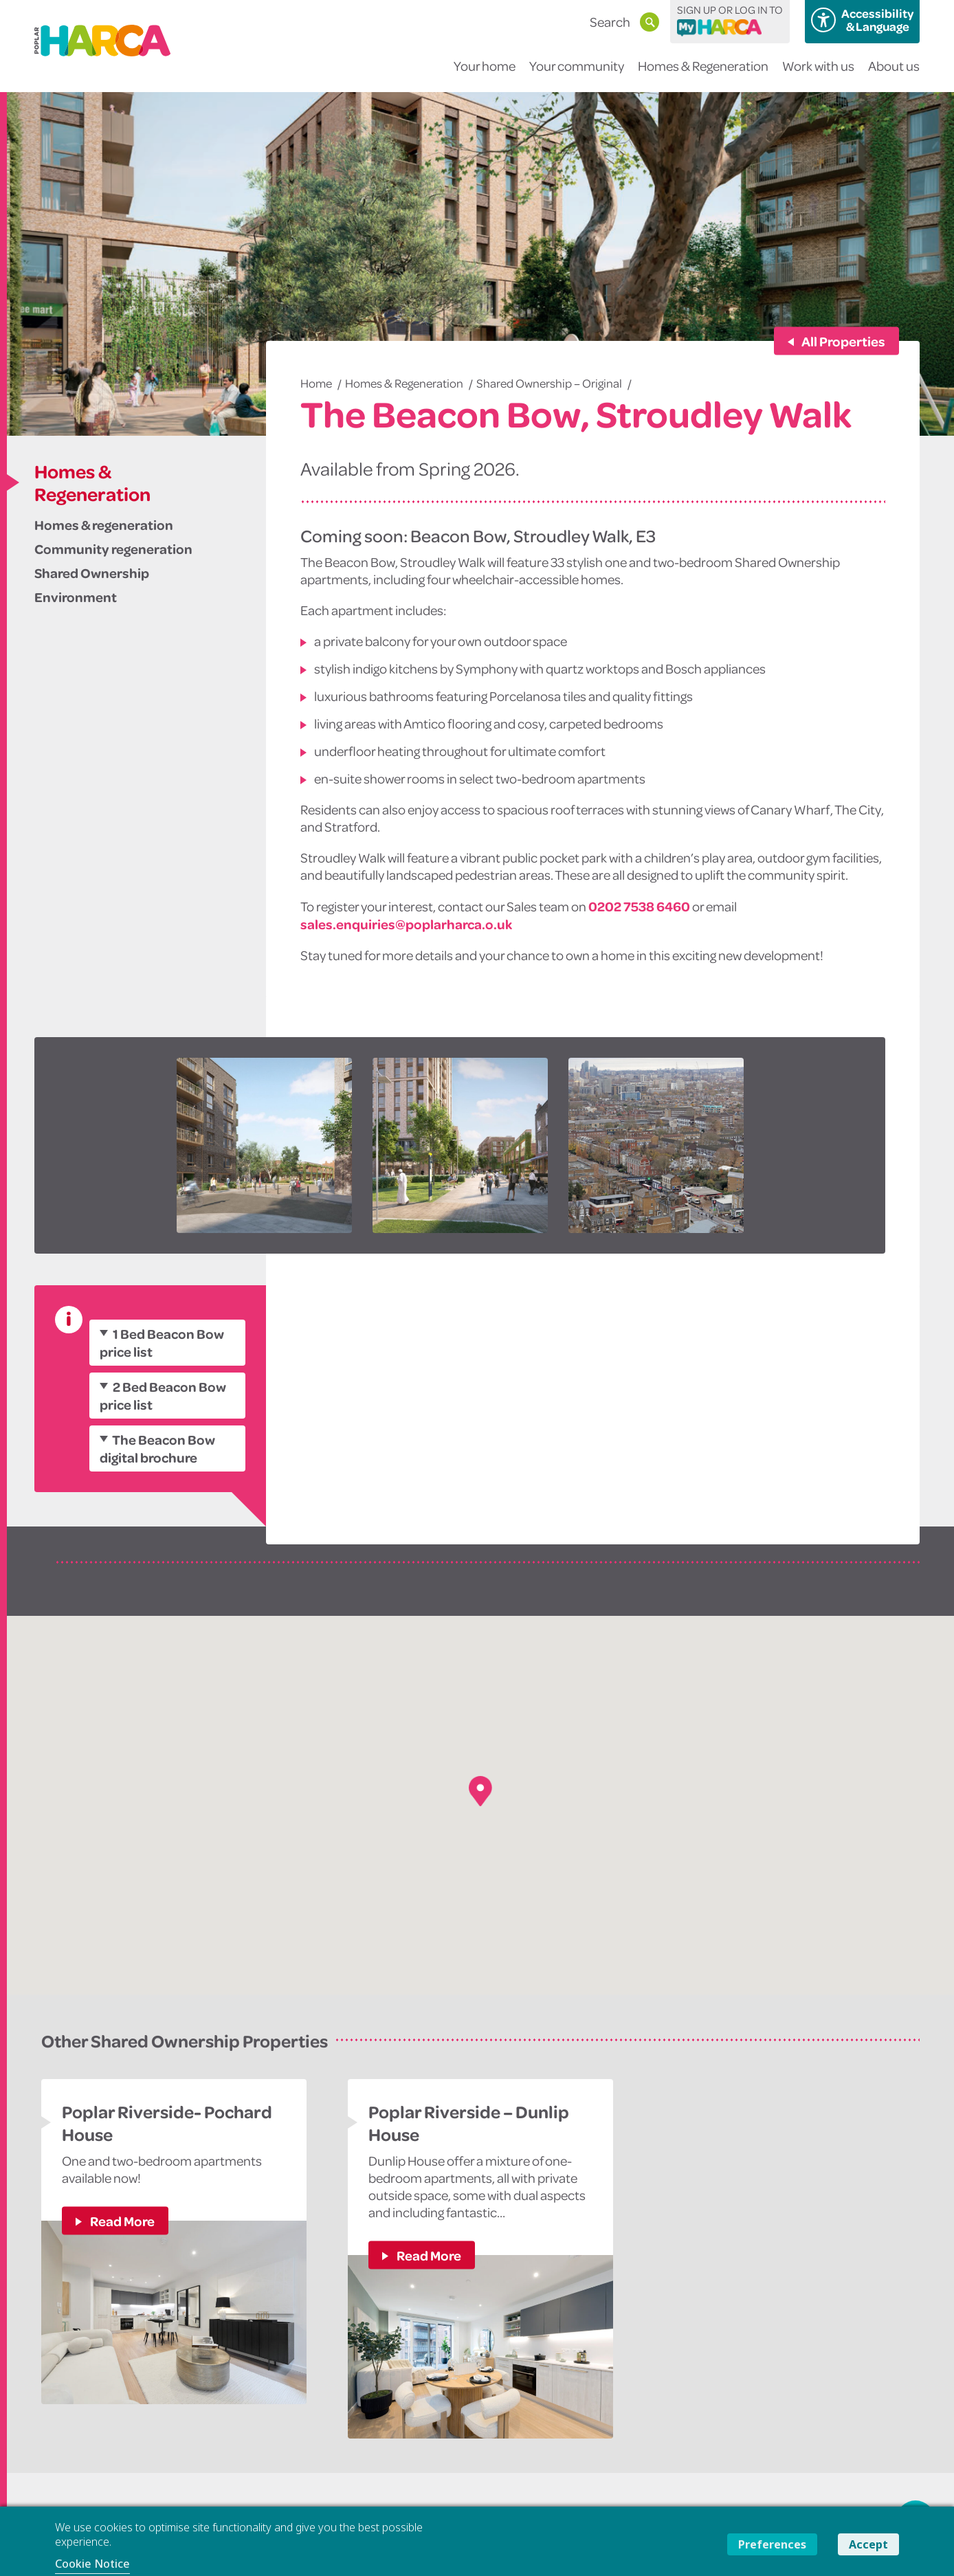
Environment (75, 597)
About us (894, 74)
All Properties (842, 341)
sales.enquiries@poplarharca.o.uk (406, 924)
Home (316, 382)
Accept (868, 2544)
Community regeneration (113, 548)
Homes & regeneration (103, 524)
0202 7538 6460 (639, 906)
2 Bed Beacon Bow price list (163, 1395)
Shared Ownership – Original (549, 382)
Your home (484, 74)
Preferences (772, 2544)
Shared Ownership (91, 572)
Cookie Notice (92, 2563)
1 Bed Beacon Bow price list (162, 1342)
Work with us (818, 74)
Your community (576, 74)
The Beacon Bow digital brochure (157, 1448)
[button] (480, 1791)
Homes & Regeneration (703, 74)
